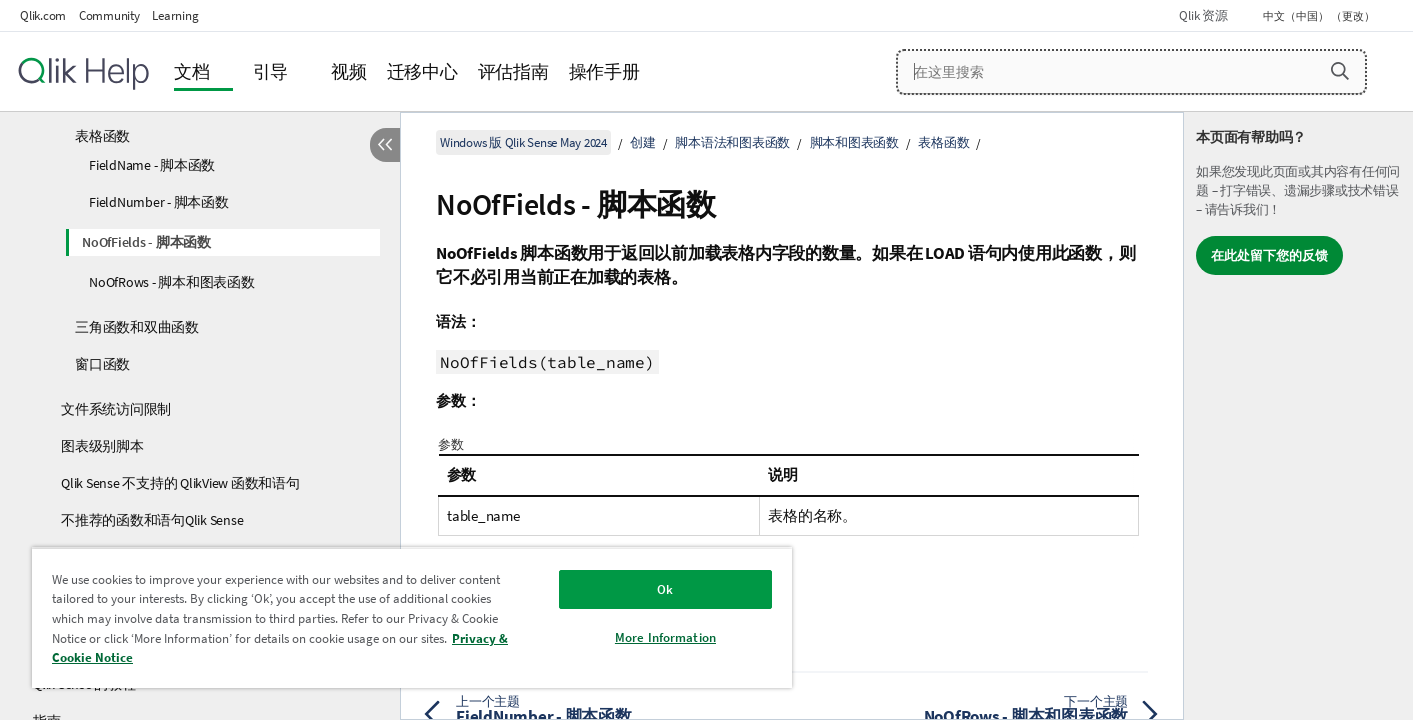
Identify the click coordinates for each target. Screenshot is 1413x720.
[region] (412, 617)
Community (109, 15)
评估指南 (513, 71)
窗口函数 (102, 364)
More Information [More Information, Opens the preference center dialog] (665, 637)
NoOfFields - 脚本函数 (146, 242)
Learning (175, 15)
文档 (192, 71)
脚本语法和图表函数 (732, 142)
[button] (1340, 71)
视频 (349, 71)
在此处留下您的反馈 (1269, 255)
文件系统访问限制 (116, 409)
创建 (643, 142)
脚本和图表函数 (854, 142)
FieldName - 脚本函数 (152, 165)
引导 (271, 71)
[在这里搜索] (1131, 72)
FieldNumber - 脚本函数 (159, 202)
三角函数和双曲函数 (137, 327)
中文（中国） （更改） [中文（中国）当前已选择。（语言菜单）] (1320, 16)
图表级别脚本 (102, 446)
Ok (665, 589)
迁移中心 (422, 71)
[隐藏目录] (385, 145)
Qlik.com (43, 15)
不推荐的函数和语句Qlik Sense (152, 520)
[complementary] (1298, 416)
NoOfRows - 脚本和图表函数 (172, 282)
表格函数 (102, 136)
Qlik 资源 (1203, 15)
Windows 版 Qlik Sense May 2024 (523, 142)
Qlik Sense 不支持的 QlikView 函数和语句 (180, 483)
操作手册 (604, 71)
